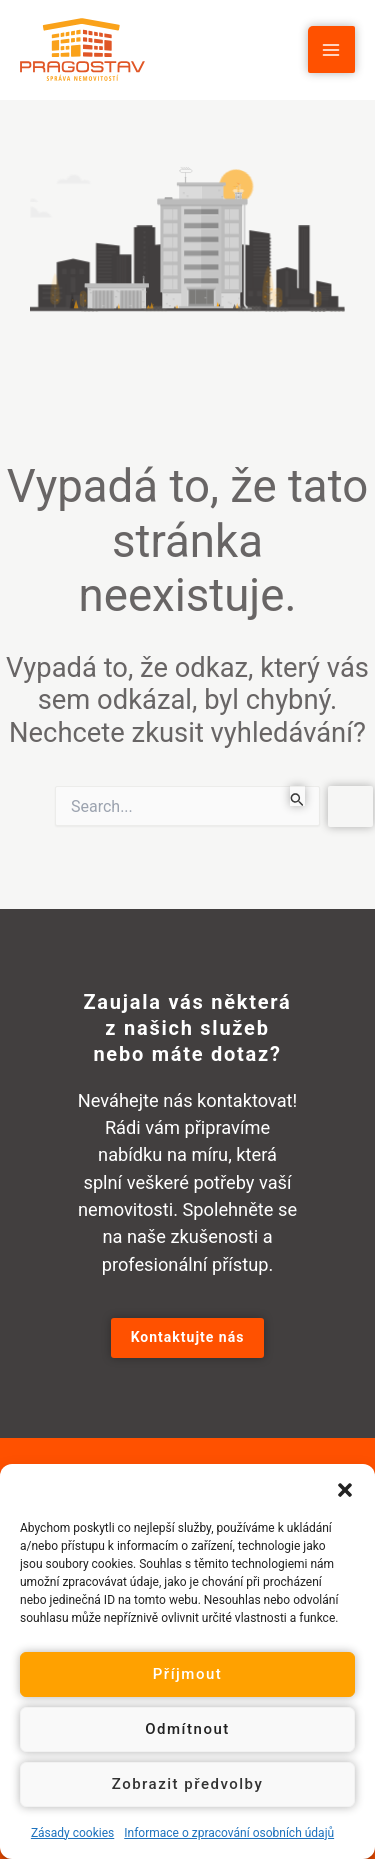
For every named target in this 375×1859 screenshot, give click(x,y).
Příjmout (187, 1674)
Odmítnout (187, 1729)
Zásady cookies (72, 1833)
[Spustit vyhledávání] (297, 796)
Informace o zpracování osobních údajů (229, 1833)
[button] (345, 1489)
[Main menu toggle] (331, 49)
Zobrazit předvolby (188, 1784)
